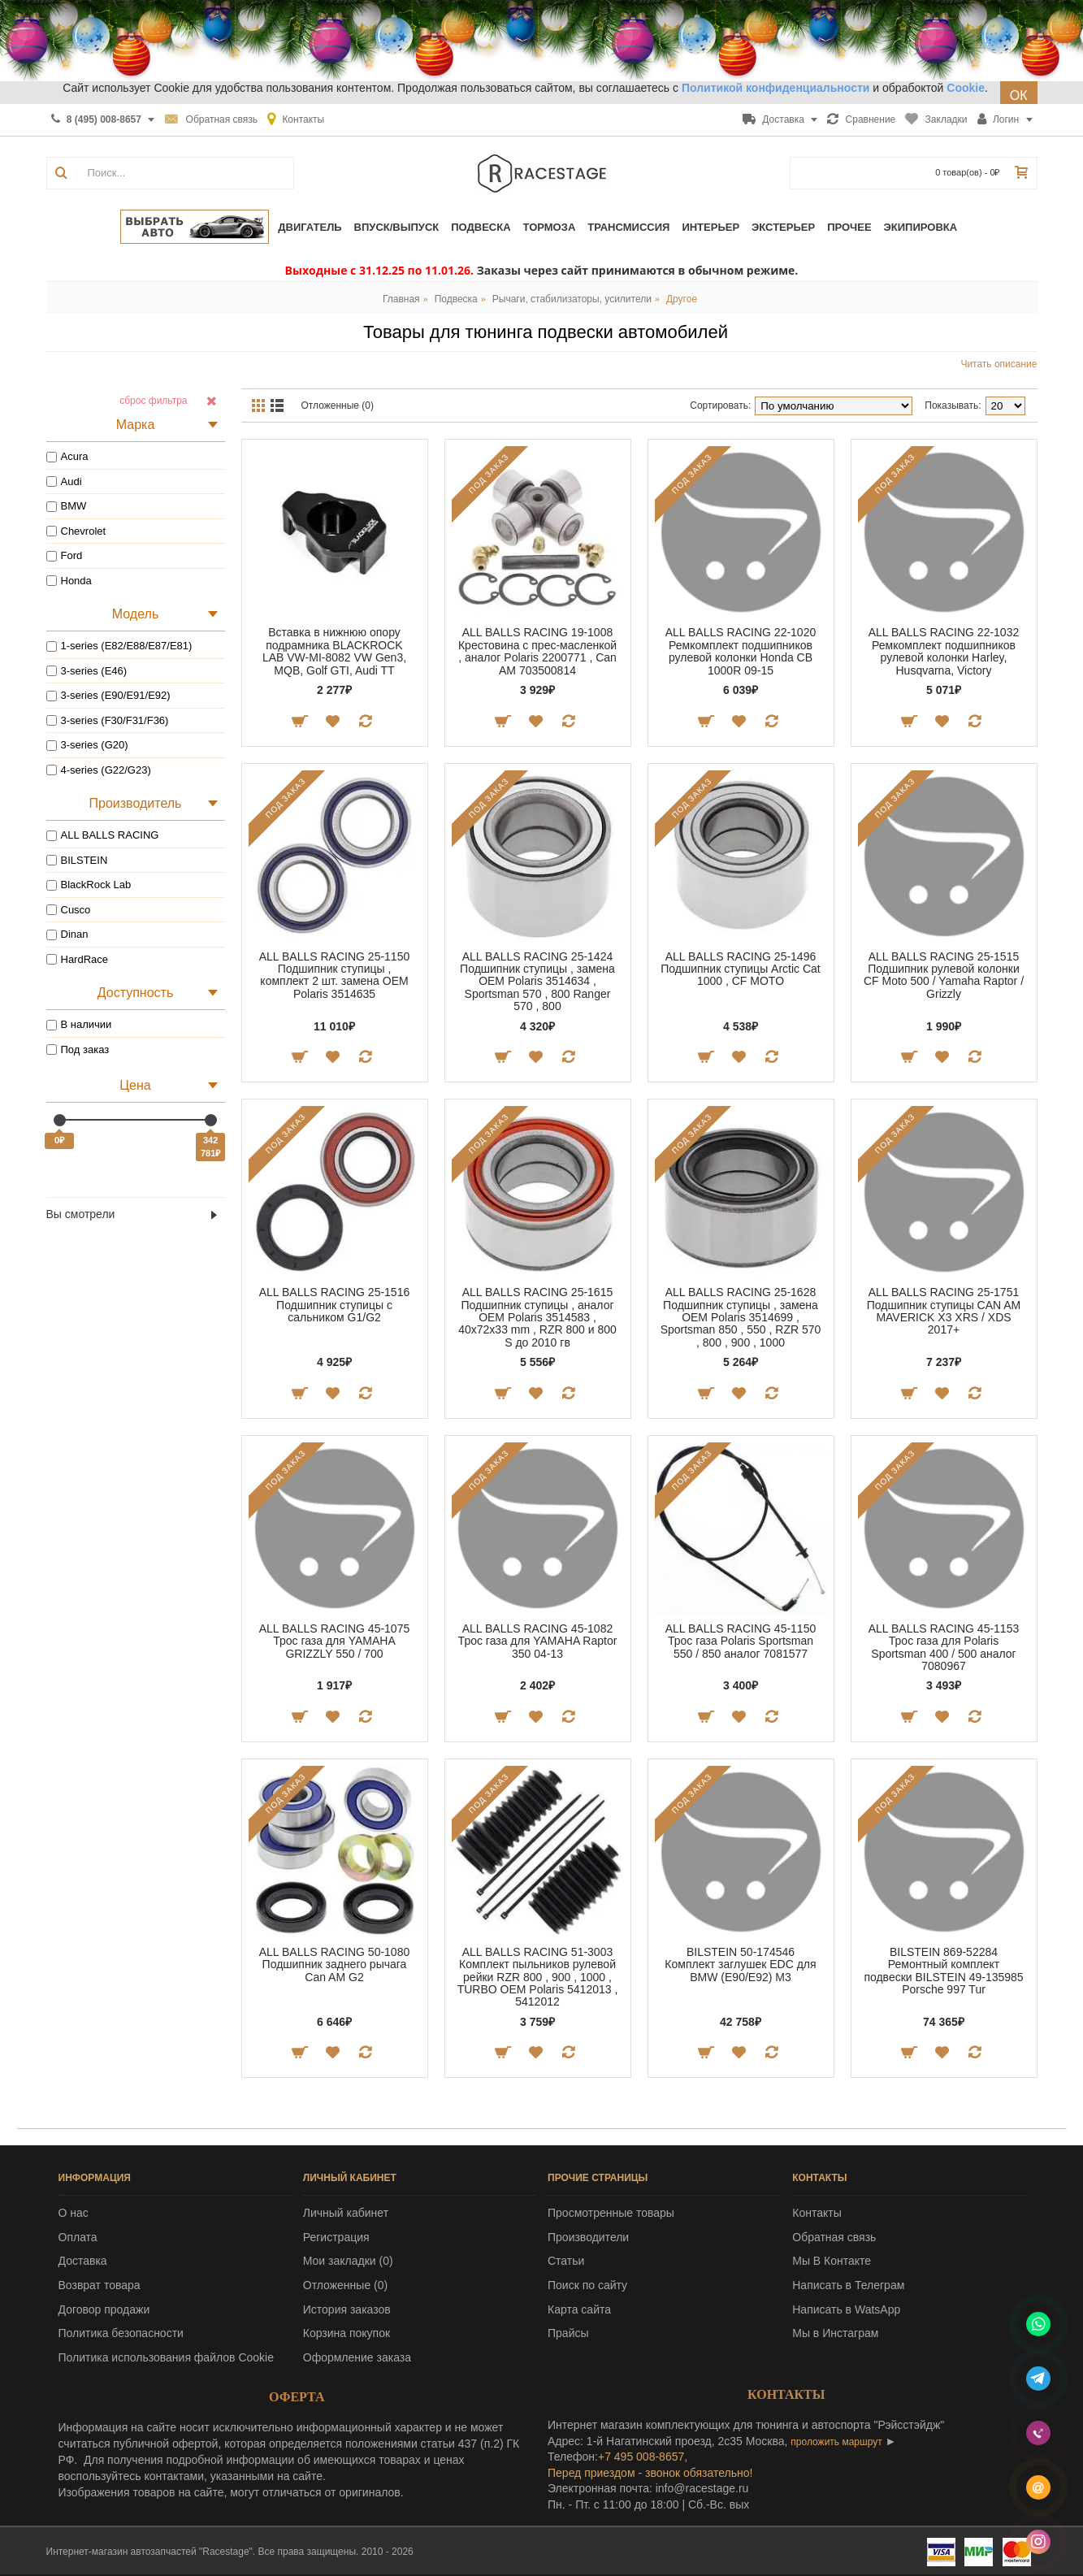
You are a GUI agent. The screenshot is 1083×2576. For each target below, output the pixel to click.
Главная (401, 299)
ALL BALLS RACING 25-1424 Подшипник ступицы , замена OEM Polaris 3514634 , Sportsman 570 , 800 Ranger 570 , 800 (537, 981)
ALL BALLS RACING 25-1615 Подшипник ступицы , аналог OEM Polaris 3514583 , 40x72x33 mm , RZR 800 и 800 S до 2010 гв (537, 1317)
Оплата (77, 2237)
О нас (73, 2212)
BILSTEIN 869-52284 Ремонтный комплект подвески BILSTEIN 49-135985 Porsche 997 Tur (943, 1970)
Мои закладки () (348, 2260)
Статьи (566, 2260)
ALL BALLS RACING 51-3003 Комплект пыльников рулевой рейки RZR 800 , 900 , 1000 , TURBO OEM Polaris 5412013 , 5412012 (537, 1977)
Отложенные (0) (338, 405)
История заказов (347, 2309)
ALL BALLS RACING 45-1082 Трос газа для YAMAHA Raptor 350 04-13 (537, 1641)
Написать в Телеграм (848, 2285)
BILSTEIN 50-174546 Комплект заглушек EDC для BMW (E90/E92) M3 (740, 1964)
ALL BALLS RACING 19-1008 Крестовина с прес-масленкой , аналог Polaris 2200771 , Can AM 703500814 (537, 651)
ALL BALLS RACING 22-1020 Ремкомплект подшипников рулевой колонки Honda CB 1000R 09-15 (740, 651)
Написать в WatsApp (846, 2309)
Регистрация (336, 2237)
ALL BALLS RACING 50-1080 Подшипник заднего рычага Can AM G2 (334, 1964)
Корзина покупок (346, 2333)
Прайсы (568, 2333)
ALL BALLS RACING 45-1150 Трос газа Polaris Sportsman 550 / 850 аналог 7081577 (740, 1641)
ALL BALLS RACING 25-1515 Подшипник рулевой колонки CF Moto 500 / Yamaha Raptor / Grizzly (944, 975)
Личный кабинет (345, 2212)
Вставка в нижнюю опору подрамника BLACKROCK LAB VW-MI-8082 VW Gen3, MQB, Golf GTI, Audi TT (334, 651)
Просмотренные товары (611, 2212)
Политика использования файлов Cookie (166, 2357)
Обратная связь (834, 2237)
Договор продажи (104, 2309)
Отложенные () (345, 2285)
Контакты (816, 2212)
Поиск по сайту (587, 2285)
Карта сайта (579, 2309)
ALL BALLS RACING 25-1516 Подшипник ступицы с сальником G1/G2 (334, 1305)
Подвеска (456, 299)
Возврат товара (99, 2285)
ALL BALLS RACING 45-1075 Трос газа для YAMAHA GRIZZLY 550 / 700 (334, 1641)
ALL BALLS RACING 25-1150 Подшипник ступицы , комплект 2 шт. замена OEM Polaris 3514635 (334, 975)
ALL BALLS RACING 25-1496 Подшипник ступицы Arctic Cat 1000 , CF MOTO (741, 969)
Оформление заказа (357, 2357)
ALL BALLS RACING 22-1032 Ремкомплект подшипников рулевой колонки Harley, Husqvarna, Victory (944, 651)
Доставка (82, 2260)
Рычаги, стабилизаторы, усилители (572, 299)
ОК (1019, 95)
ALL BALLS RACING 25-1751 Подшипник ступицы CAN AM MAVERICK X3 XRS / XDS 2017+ (944, 1311)
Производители (588, 2237)
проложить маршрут (836, 2442)
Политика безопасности (121, 2333)
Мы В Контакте (831, 2260)
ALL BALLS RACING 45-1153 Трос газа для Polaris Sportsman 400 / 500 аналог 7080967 (944, 1647)
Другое (681, 299)
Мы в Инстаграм (835, 2333)
